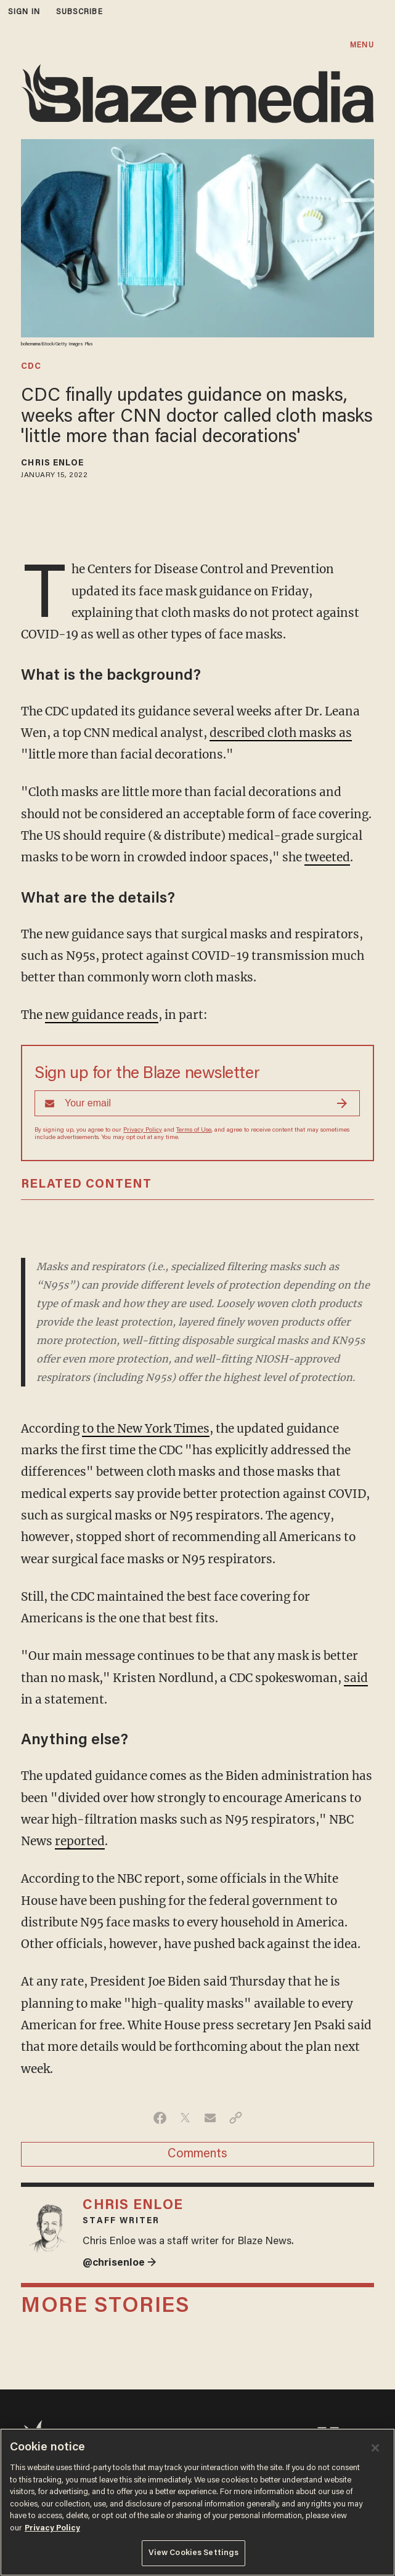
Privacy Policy (142, 1130)
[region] (197, 2502)
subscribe (79, 12)
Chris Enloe (52, 463)
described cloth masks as (281, 732)
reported (80, 1840)
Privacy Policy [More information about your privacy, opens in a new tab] (52, 2528)
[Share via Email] (210, 2118)
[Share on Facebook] (159, 2118)
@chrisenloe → (120, 2263)
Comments (197, 2154)
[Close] (375, 2447)
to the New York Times (146, 1428)
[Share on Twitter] (185, 2118)
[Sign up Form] (197, 1103)
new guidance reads (101, 1014)
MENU (361, 45)
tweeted (327, 857)
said (356, 1677)
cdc (31, 367)
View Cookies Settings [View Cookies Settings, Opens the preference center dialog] (194, 2553)
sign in (24, 12)
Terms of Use (193, 1130)
